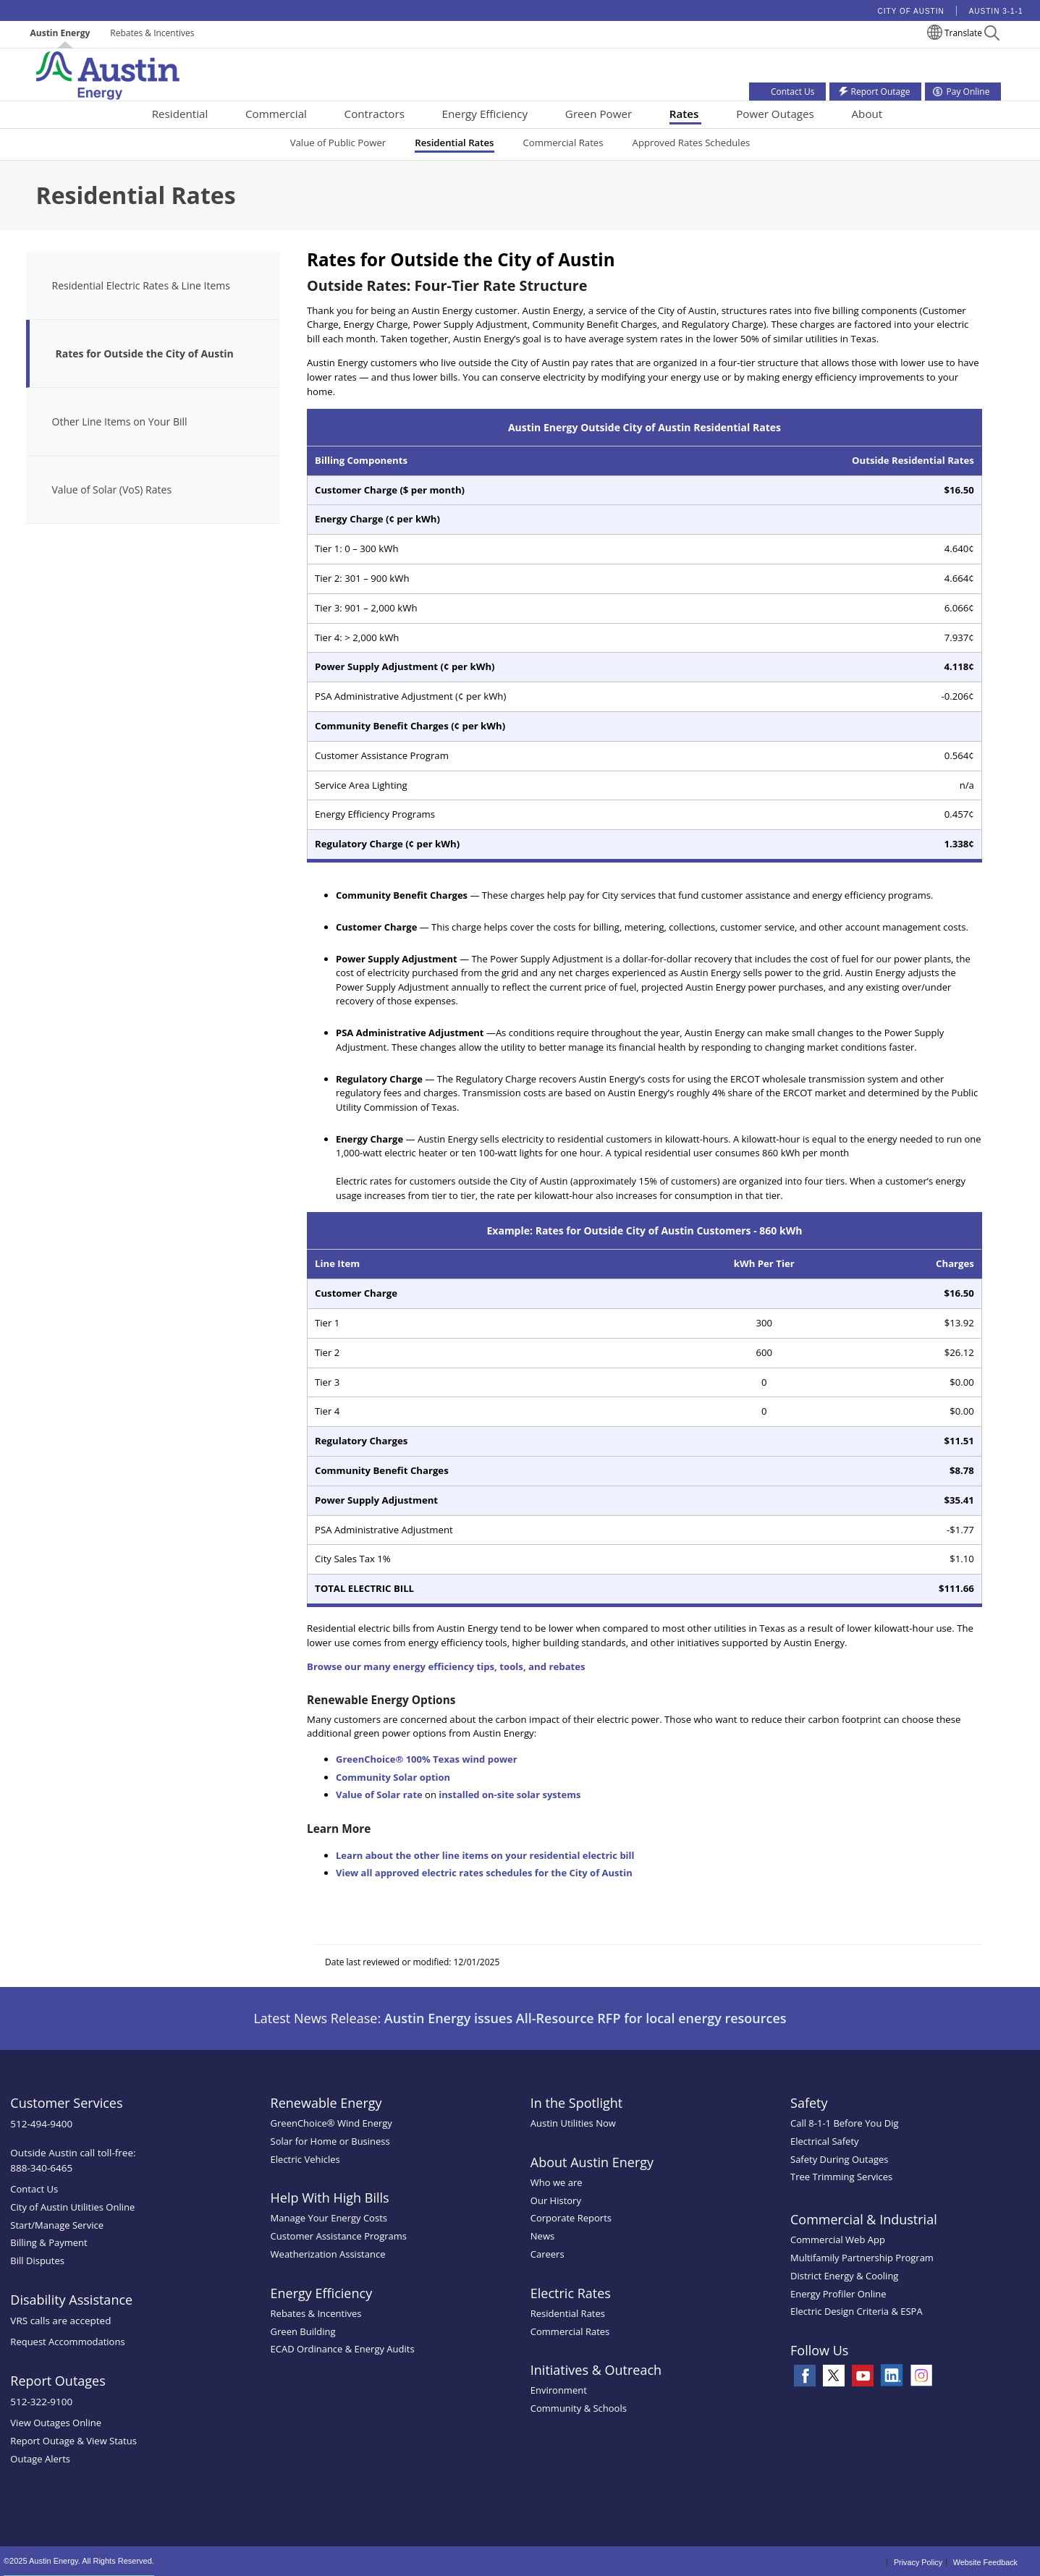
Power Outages (775, 113)
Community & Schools (578, 2408)
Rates (684, 113)
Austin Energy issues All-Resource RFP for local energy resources (585, 2018)
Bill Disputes (37, 2260)
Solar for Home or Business (330, 2141)
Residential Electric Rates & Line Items (141, 285)
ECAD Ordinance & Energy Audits (343, 2348)
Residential (180, 113)
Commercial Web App (837, 2239)
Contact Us (34, 2188)
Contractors (374, 113)
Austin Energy (60, 33)
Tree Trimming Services (841, 2176)
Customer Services (66, 2102)
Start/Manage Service (56, 2225)
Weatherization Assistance (328, 2254)
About (867, 113)
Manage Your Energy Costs (329, 2217)
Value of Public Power (338, 142)
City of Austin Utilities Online (72, 2206)
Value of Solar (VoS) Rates (112, 489)
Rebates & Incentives (152, 33)
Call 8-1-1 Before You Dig (844, 2123)
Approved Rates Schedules (692, 142)
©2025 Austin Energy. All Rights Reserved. (79, 2560)
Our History (555, 2200)
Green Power (598, 113)
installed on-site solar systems (509, 1794)
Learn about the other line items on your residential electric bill (485, 1855)
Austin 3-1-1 (996, 11)
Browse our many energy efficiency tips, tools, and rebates (446, 1666)
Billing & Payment (48, 2242)
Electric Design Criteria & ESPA (856, 2311)
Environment (558, 2390)
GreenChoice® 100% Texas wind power (426, 1759)
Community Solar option (393, 1777)
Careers (547, 2254)
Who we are (556, 2182)
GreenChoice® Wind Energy (331, 2123)
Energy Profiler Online (838, 2293)
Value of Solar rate (379, 1794)
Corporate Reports (571, 2217)
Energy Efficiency (485, 113)
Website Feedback (985, 2562)
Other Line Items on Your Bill (119, 421)
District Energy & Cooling (844, 2275)
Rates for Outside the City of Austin (145, 353)
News (542, 2235)
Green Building (303, 2331)
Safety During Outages (839, 2159)
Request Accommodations (67, 2341)
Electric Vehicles (305, 2159)
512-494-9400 (41, 2123)
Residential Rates (454, 142)
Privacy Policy (918, 2562)
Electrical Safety (824, 2141)
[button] (991, 35)
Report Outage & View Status (73, 2440)
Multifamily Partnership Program (862, 2257)
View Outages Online (55, 2422)
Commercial (276, 113)
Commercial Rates (563, 142)
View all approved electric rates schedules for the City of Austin (484, 1872)
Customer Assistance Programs (339, 2235)
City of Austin (911, 11)
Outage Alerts (40, 2458)
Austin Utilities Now (573, 2123)
